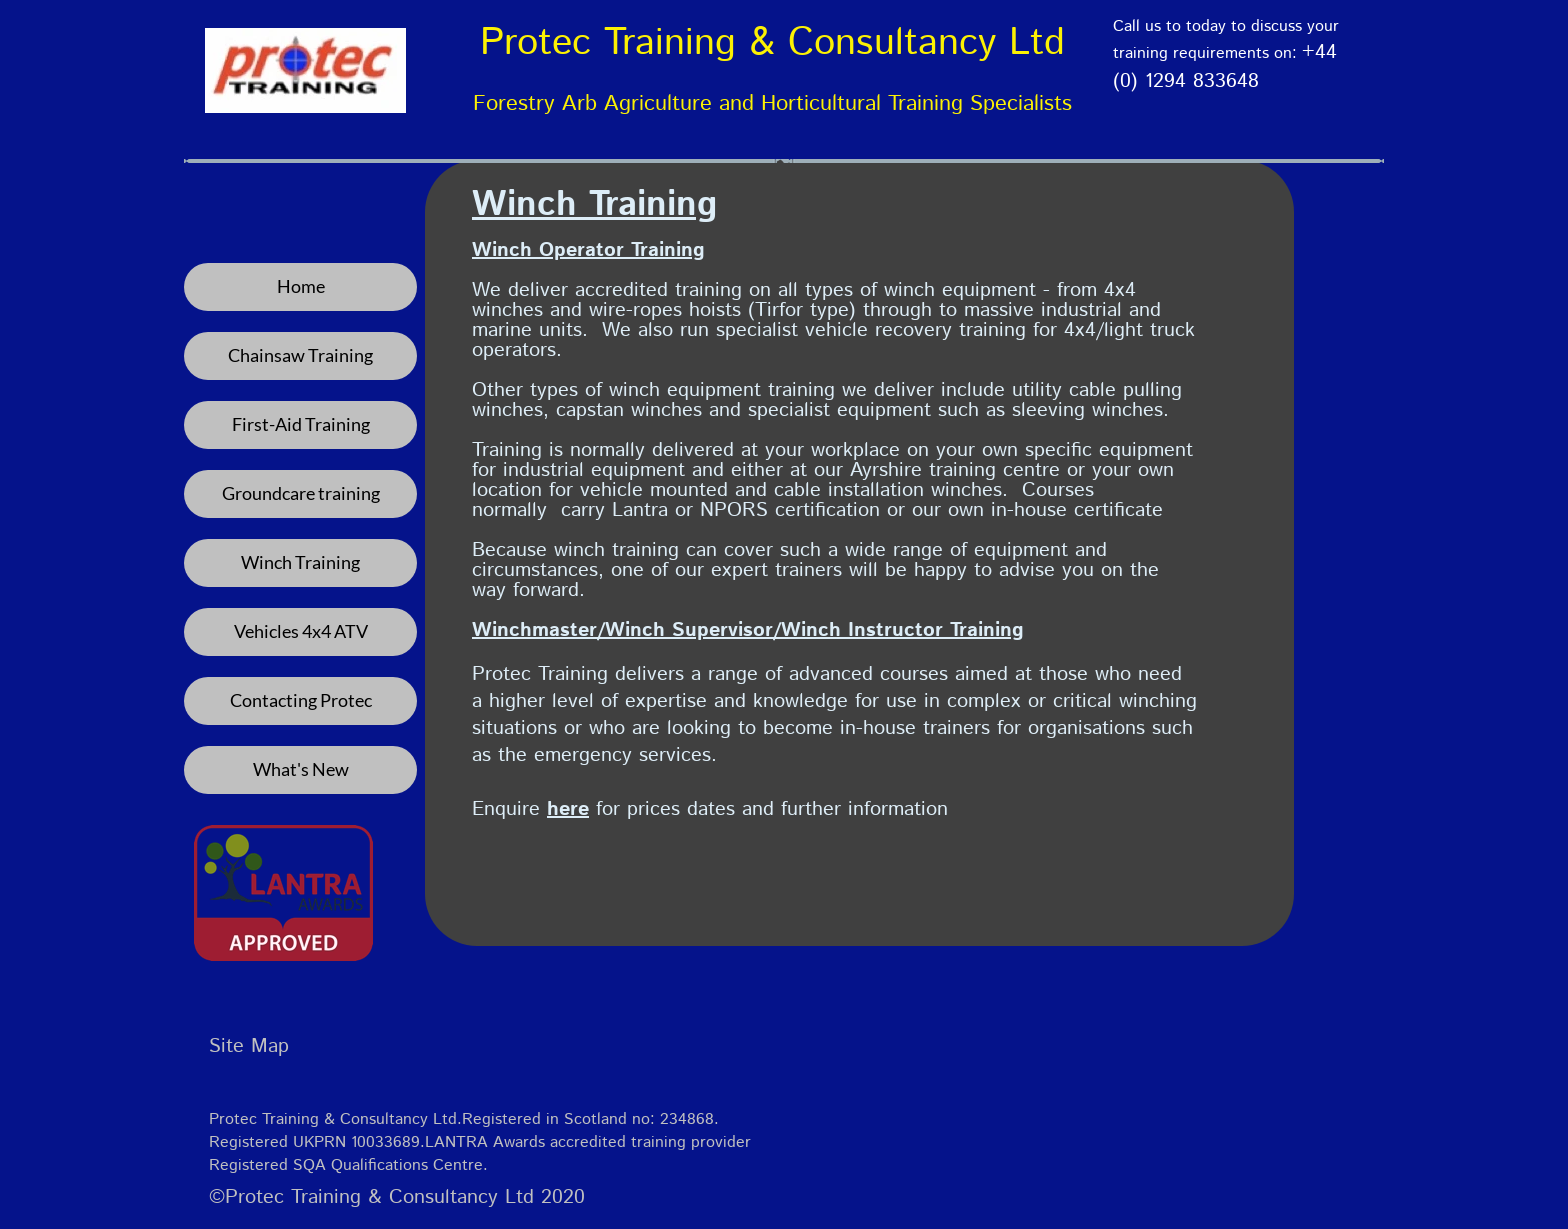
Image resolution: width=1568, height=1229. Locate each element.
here (568, 809)
